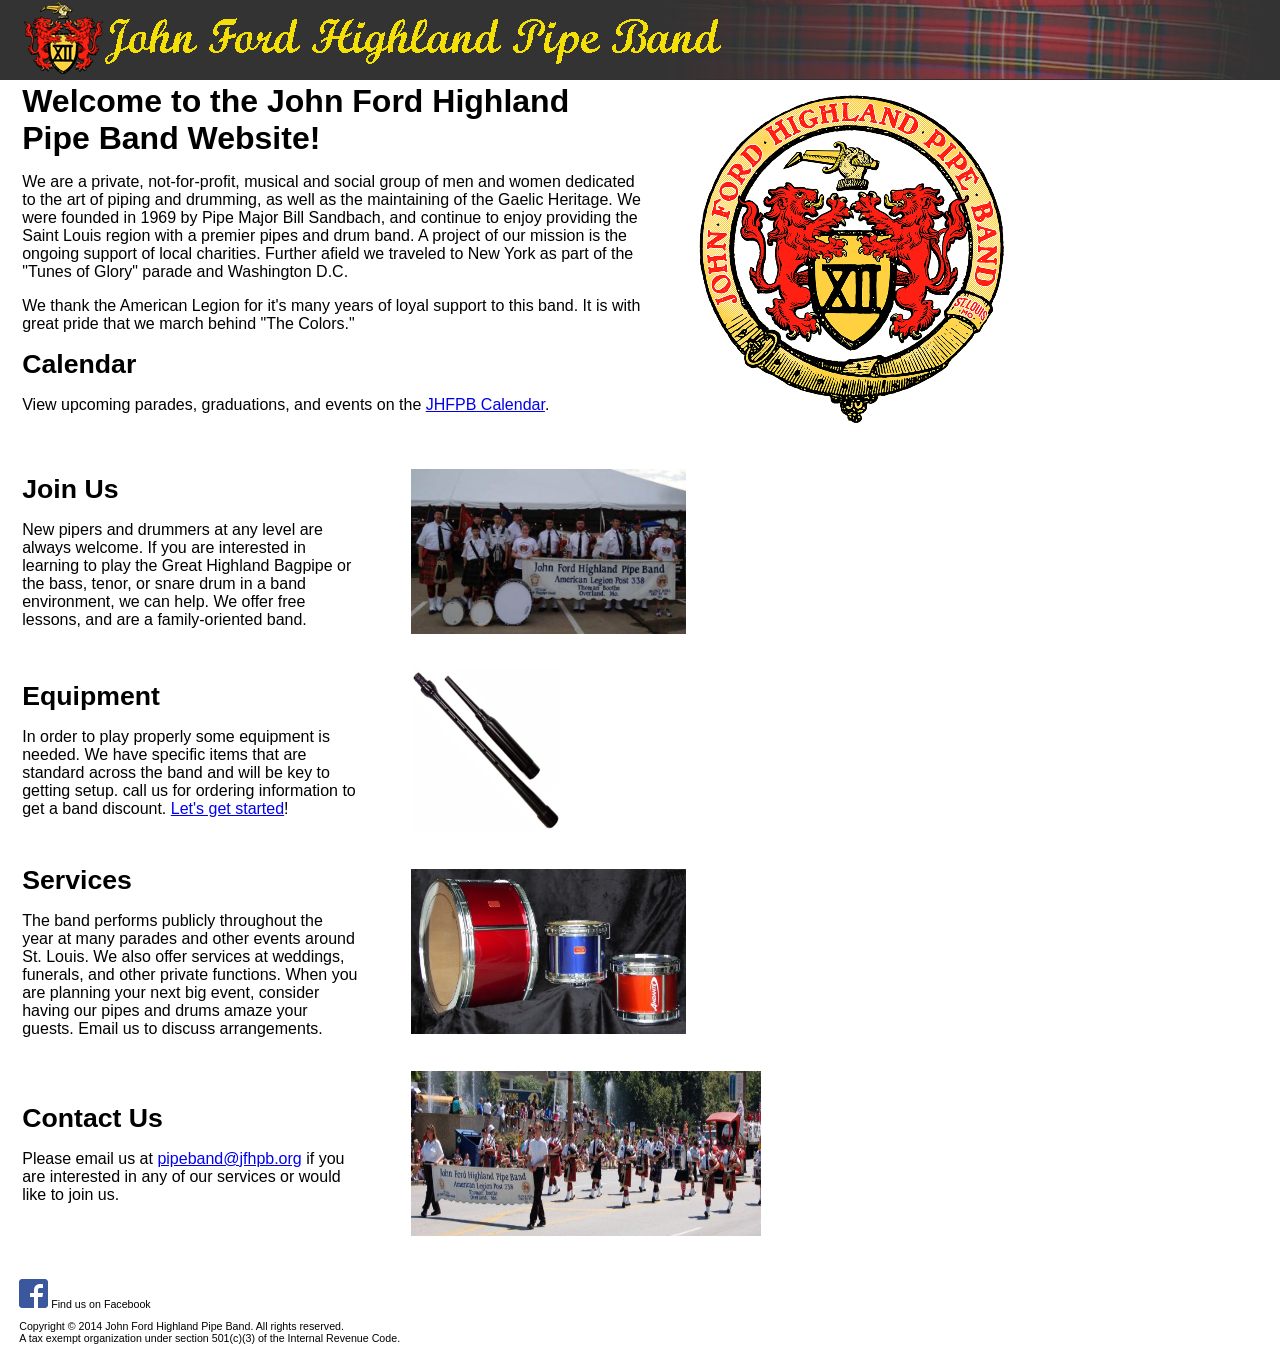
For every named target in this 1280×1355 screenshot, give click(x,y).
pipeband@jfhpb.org (229, 1158)
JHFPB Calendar (485, 404)
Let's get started (227, 808)
